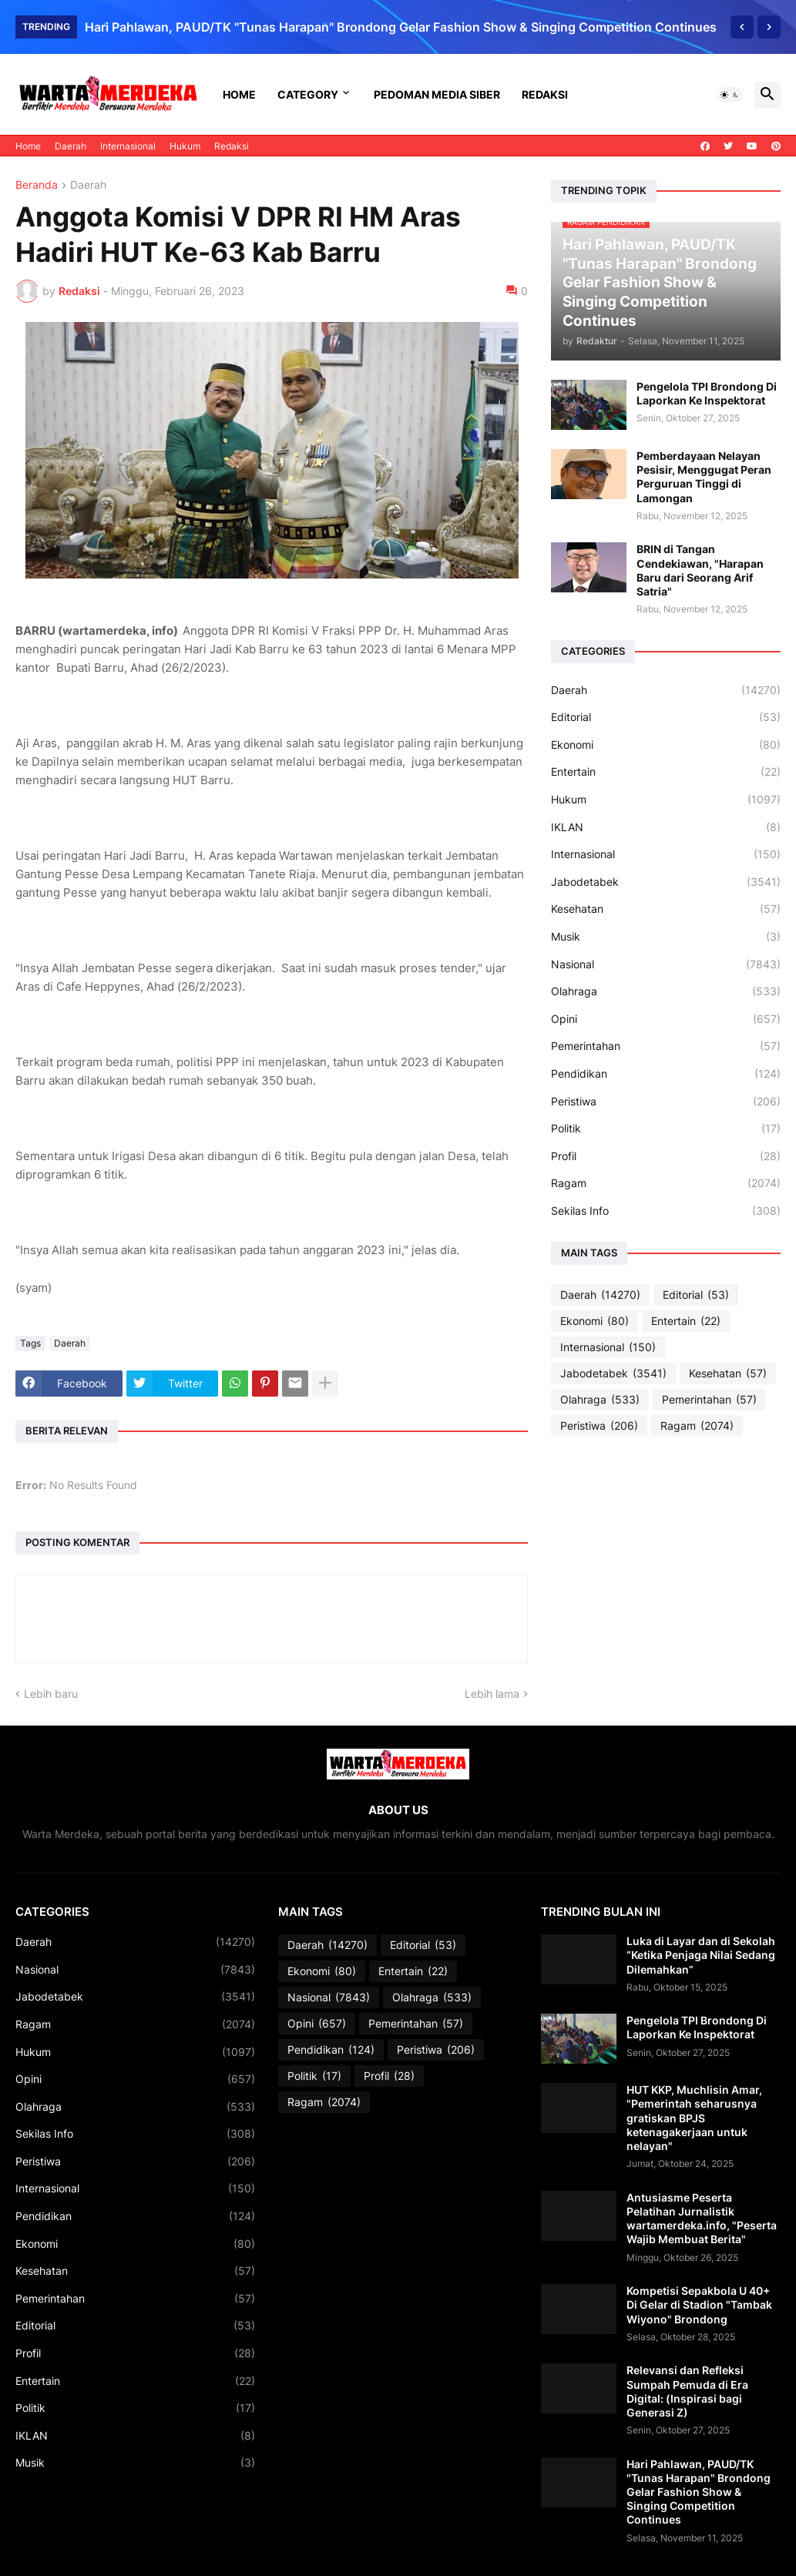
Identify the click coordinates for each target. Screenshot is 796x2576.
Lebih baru (51, 1693)
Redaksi (545, 94)
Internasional (128, 146)
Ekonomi (666, 745)
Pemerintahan (666, 1046)
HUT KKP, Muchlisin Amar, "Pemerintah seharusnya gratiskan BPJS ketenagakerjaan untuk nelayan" (694, 2117)
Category (307, 94)
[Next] (769, 27)
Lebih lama (492, 1693)
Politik (666, 1128)
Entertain (666, 772)
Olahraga (666, 991)
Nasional (666, 964)
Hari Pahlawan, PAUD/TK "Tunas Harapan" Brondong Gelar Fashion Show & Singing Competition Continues (401, 27)
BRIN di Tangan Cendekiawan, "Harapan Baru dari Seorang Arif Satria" (700, 570)
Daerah (70, 146)
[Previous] (742, 27)
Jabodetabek (666, 882)
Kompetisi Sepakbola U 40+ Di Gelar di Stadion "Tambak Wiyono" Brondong (699, 2304)
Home (239, 94)
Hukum (185, 146)
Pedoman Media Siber (437, 94)
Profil (666, 1156)
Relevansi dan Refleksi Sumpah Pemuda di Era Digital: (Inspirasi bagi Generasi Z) (687, 2391)
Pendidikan (666, 1074)
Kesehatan (666, 909)
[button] (730, 94)
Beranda (36, 185)
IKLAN (666, 827)
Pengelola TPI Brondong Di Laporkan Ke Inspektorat (706, 393)
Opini (666, 1019)
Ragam (666, 1183)
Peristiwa (666, 1101)
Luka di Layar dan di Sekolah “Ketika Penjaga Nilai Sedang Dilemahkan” (700, 1954)
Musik (666, 936)
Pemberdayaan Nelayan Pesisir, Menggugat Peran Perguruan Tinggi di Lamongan (703, 477)
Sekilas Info (666, 1211)
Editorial (666, 717)
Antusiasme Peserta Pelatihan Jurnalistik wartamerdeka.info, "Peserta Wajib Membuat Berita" (701, 2218)
